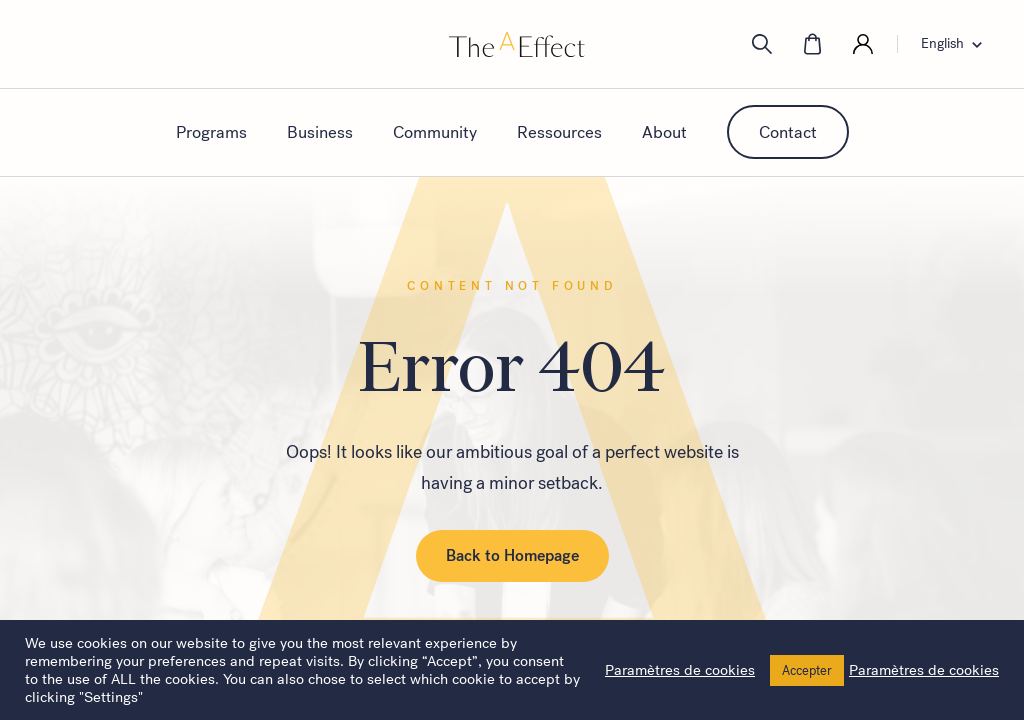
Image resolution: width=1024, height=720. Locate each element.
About (664, 132)
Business (320, 132)
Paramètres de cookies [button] (680, 670)
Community (435, 132)
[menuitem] (957, 44)
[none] (957, 44)
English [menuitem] (942, 44)
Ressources (559, 132)
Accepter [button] (807, 670)
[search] (762, 44)
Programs (211, 132)
